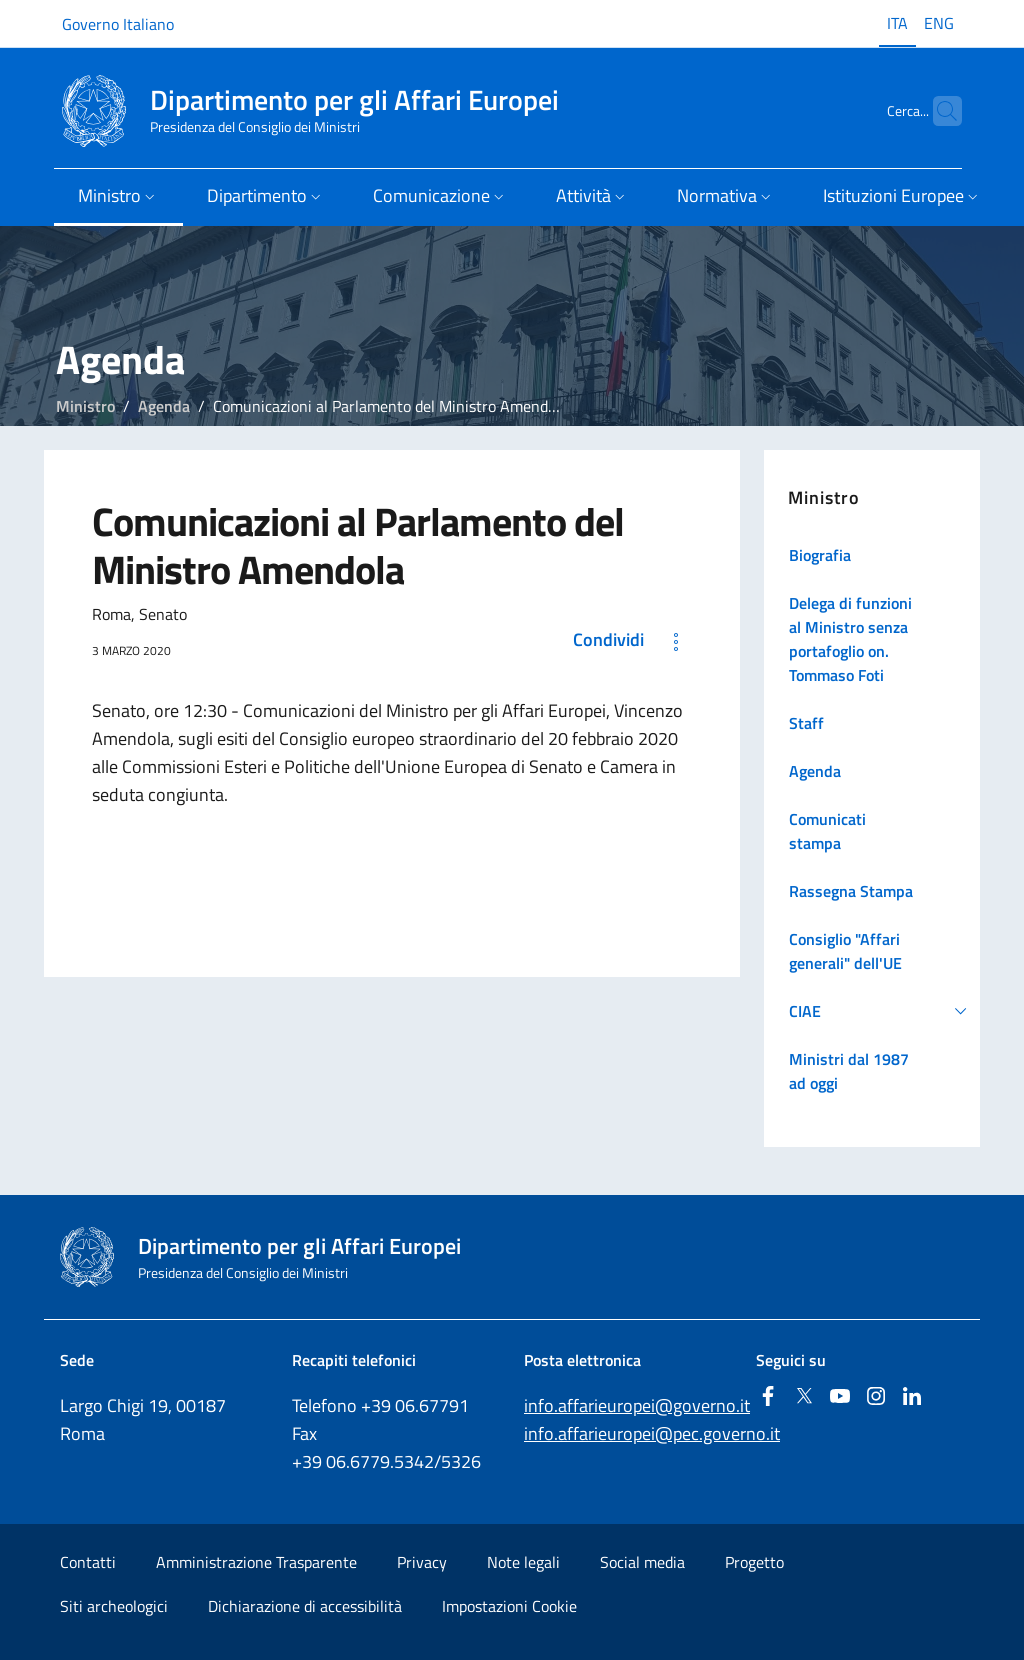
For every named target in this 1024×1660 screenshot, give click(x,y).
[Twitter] (804, 1397)
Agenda (164, 406)
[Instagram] (876, 1397)
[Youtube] (840, 1397)
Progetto (754, 1562)
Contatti (88, 1562)
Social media (642, 1562)
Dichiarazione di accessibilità (305, 1606)
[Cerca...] (938, 111)
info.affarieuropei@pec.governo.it (652, 1433)
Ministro (85, 406)
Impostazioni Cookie (509, 1606)
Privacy (422, 1562)
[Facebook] (768, 1397)
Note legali (523, 1562)
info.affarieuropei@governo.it (637, 1405)
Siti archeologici (114, 1606)
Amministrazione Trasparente (256, 1562)
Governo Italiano (118, 24)
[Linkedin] (912, 1397)
